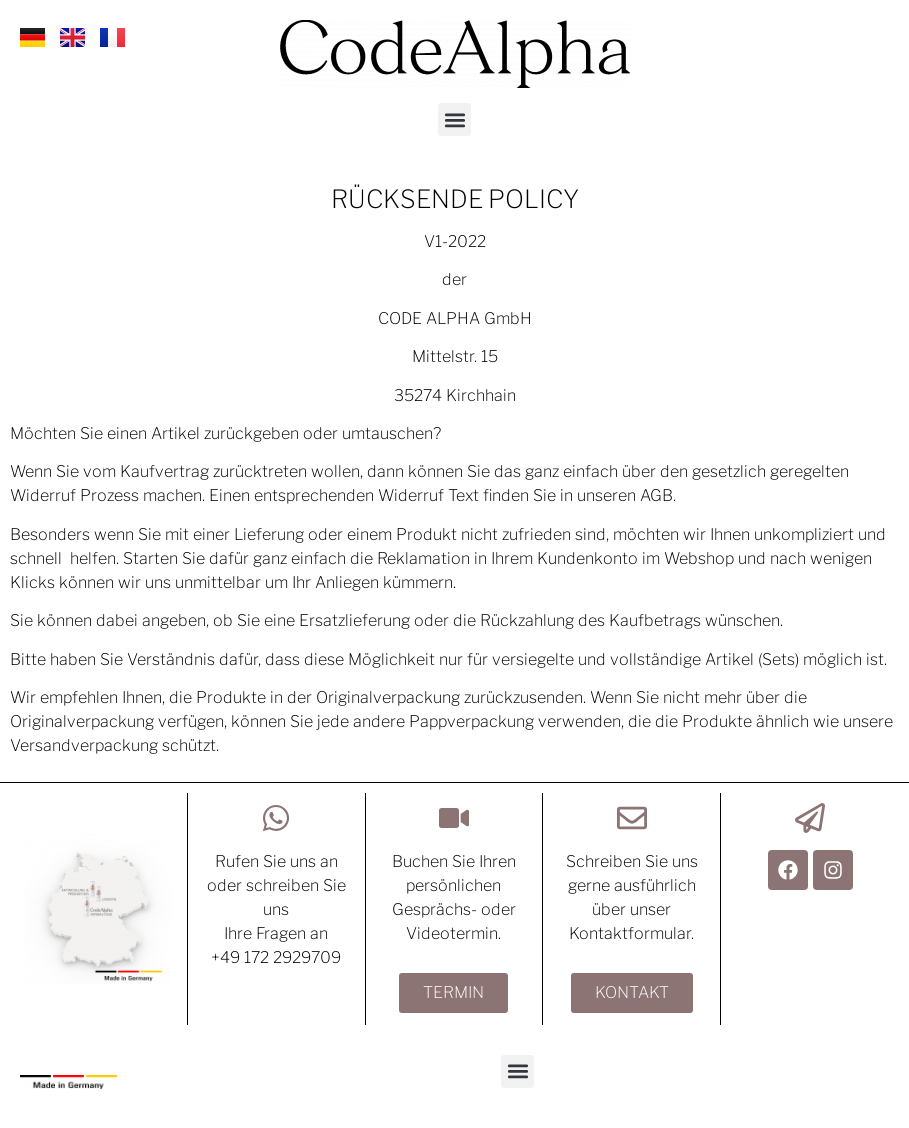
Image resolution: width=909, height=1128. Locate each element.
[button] (454, 119)
